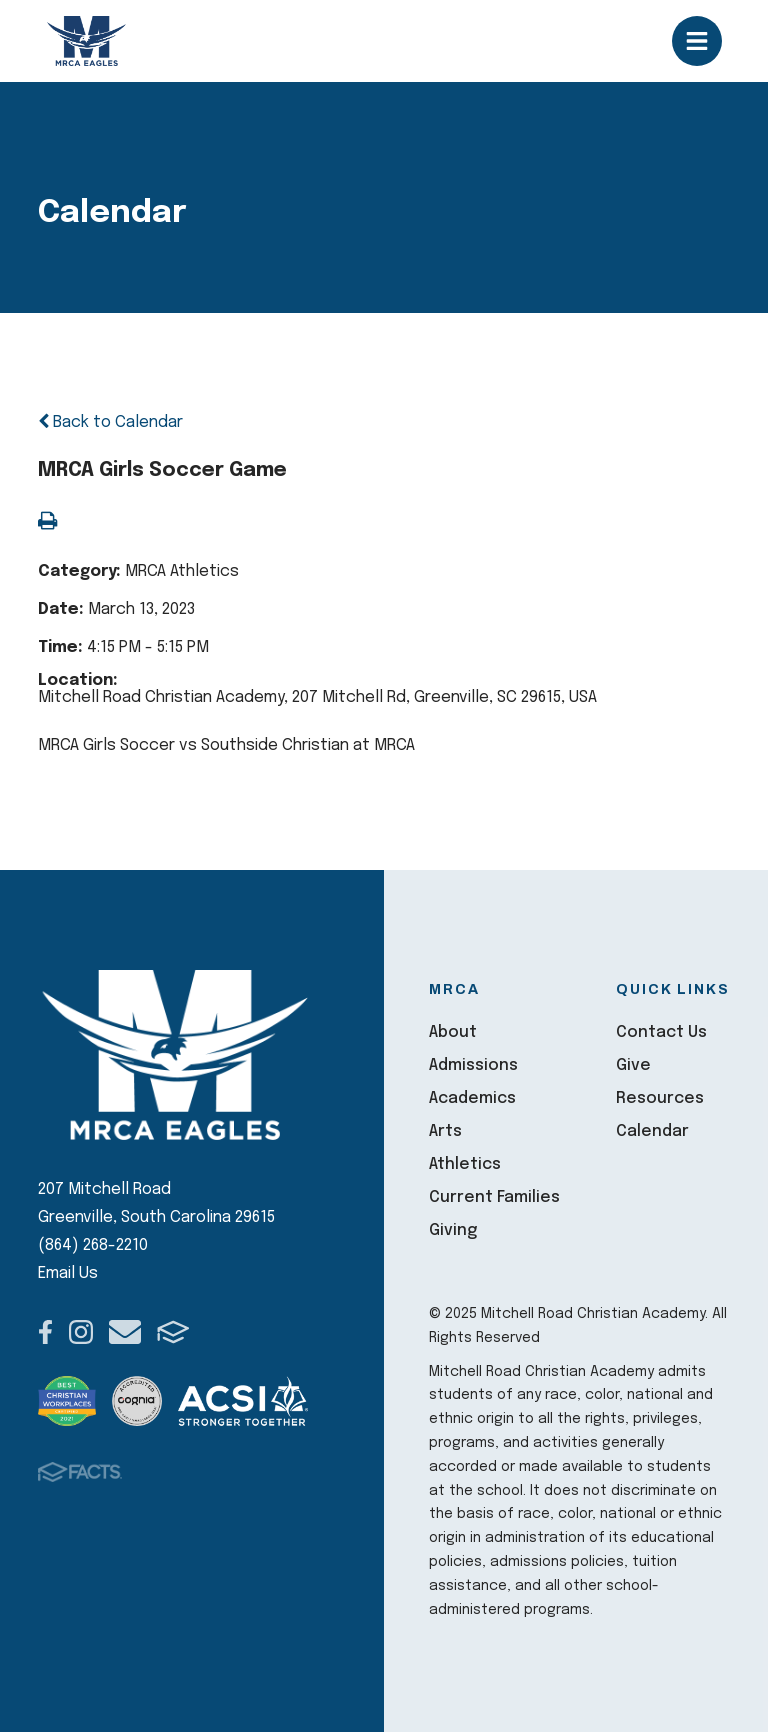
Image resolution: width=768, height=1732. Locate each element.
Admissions (473, 1065)
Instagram (81, 1332)
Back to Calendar (110, 422)
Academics (472, 1098)
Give (633, 1065)
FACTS (173, 1332)
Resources (660, 1098)
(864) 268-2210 (93, 1245)
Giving (453, 1230)
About (453, 1032)
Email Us (68, 1273)
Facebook (45, 1332)
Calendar (652, 1131)
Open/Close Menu (697, 41)
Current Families (494, 1197)
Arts (445, 1131)
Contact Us (661, 1032)
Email (125, 1332)
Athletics (465, 1164)
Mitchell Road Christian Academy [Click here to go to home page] (87, 41)
